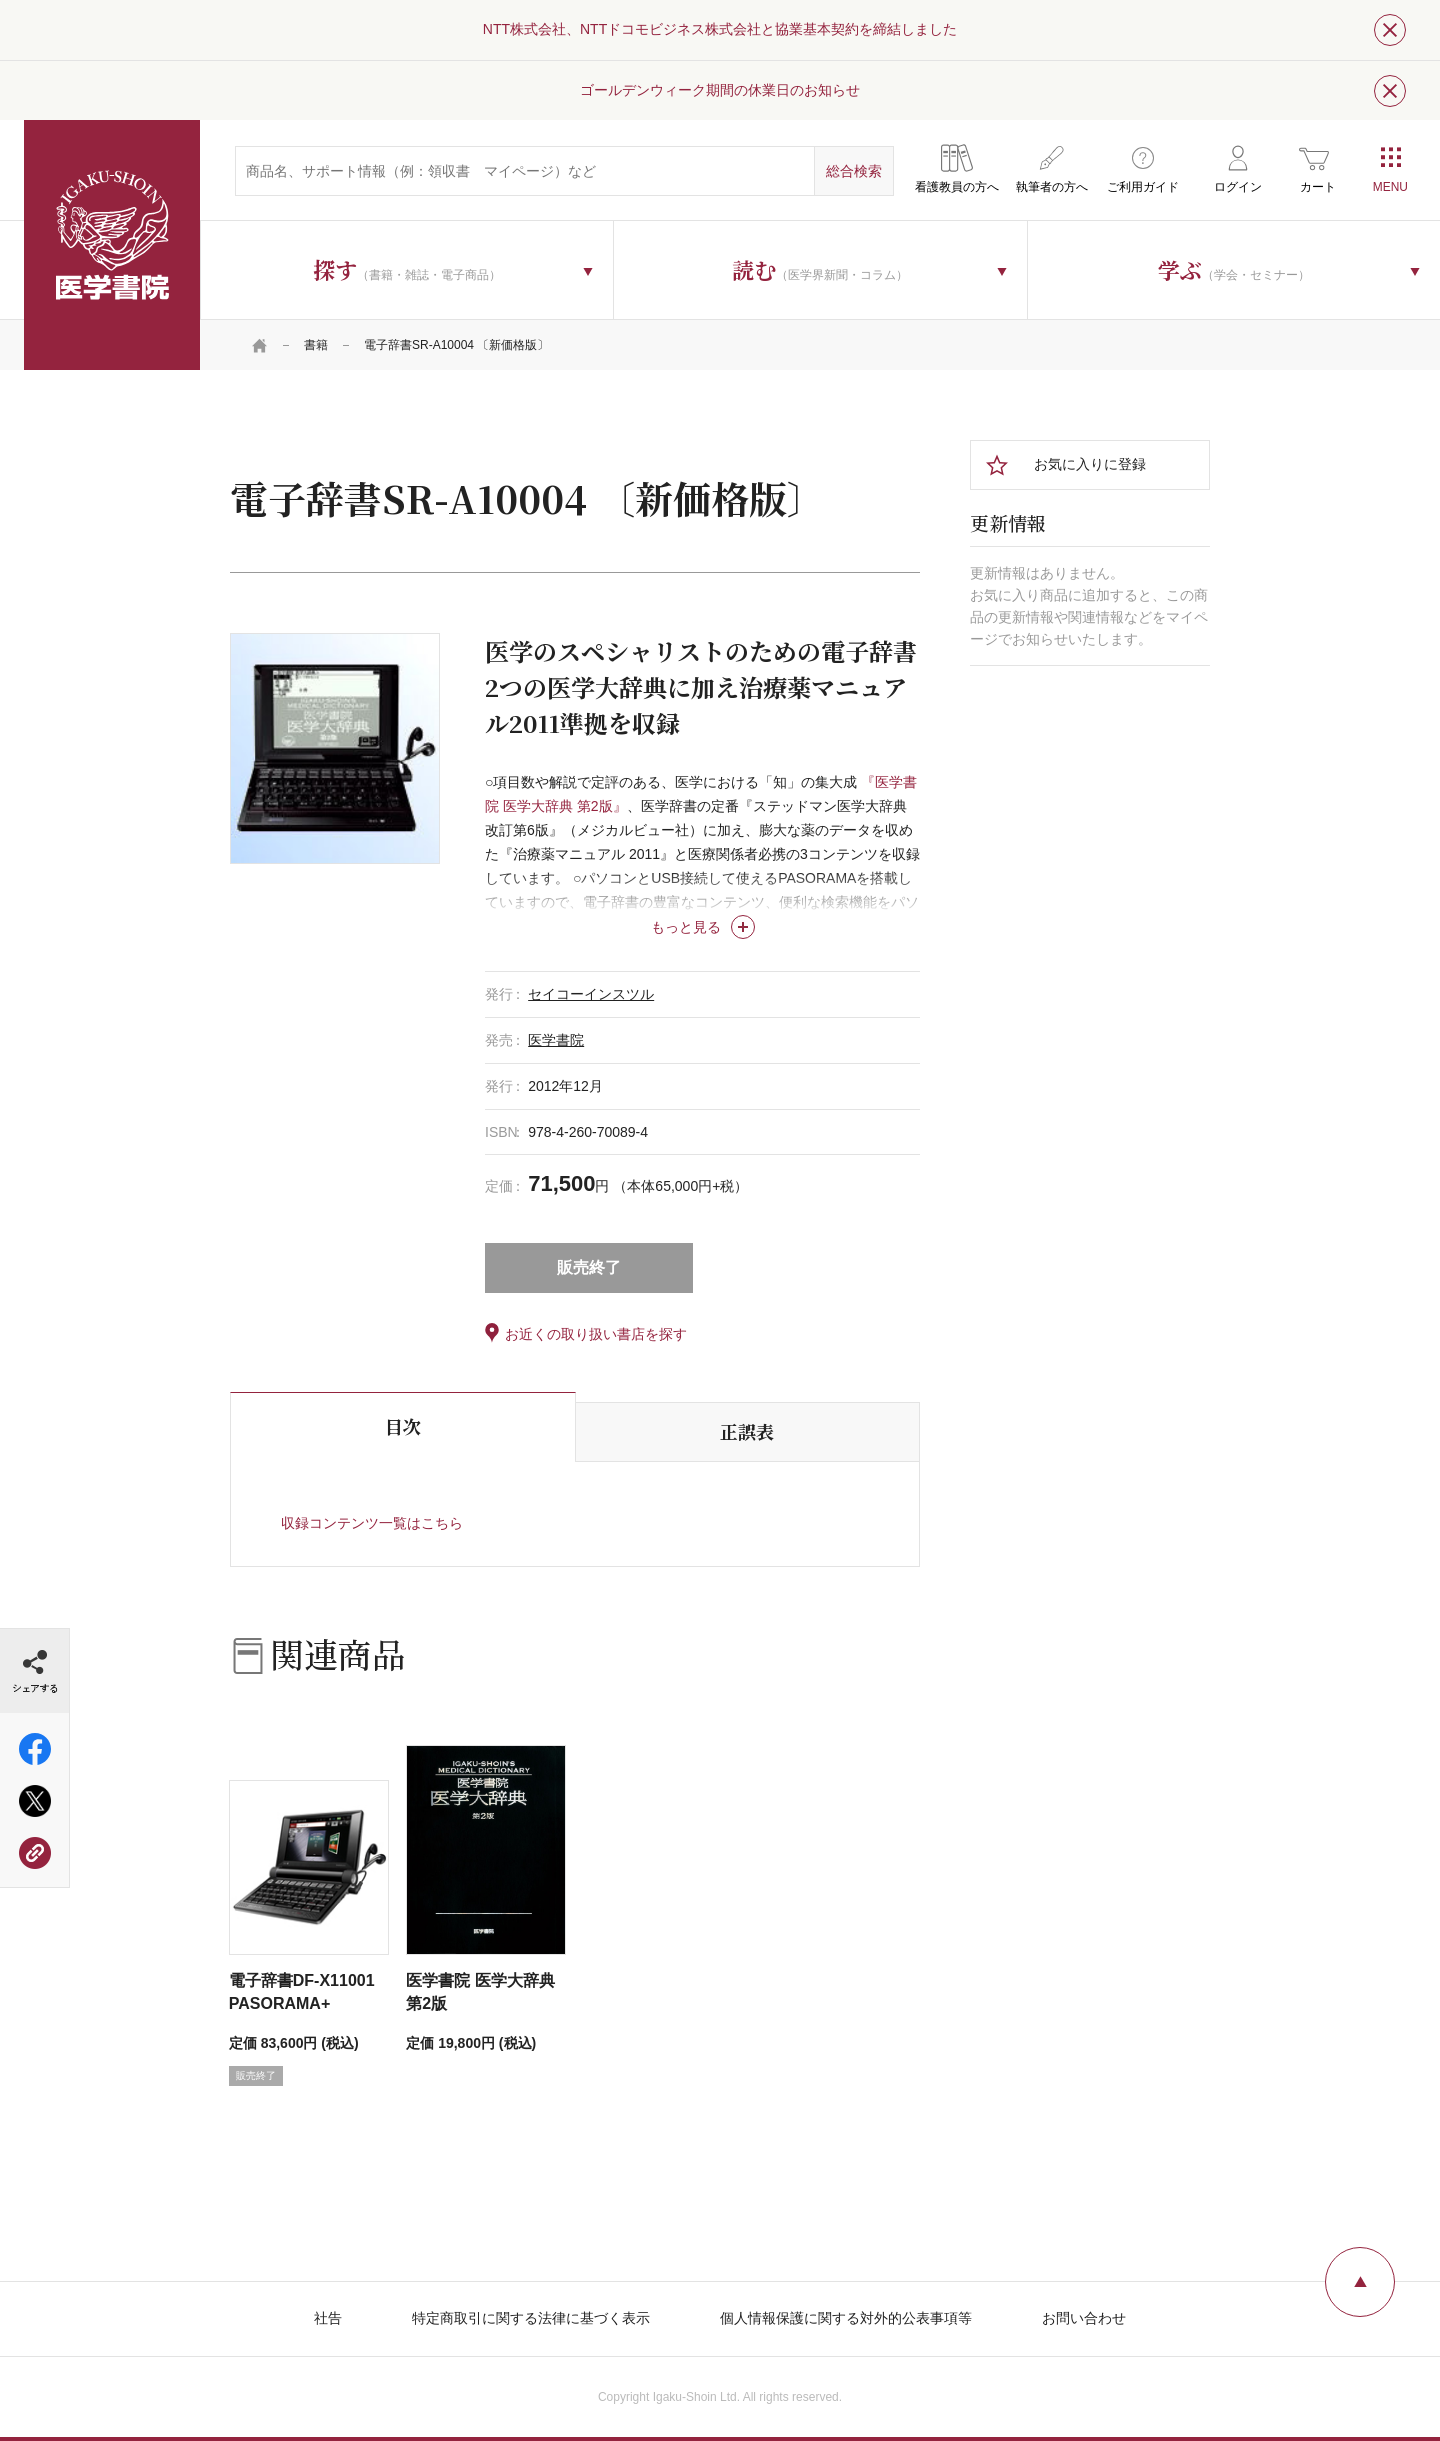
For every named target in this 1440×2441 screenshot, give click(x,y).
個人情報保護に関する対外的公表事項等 (846, 2318)
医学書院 (112, 245)
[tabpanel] (335, 748)
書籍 (316, 345)
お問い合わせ (1084, 2318)
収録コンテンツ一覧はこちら (372, 1523)
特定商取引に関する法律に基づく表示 (531, 2318)
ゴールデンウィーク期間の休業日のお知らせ (720, 90)
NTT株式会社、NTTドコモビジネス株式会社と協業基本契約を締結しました (720, 29)
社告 (328, 2318)
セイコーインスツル (591, 994)
